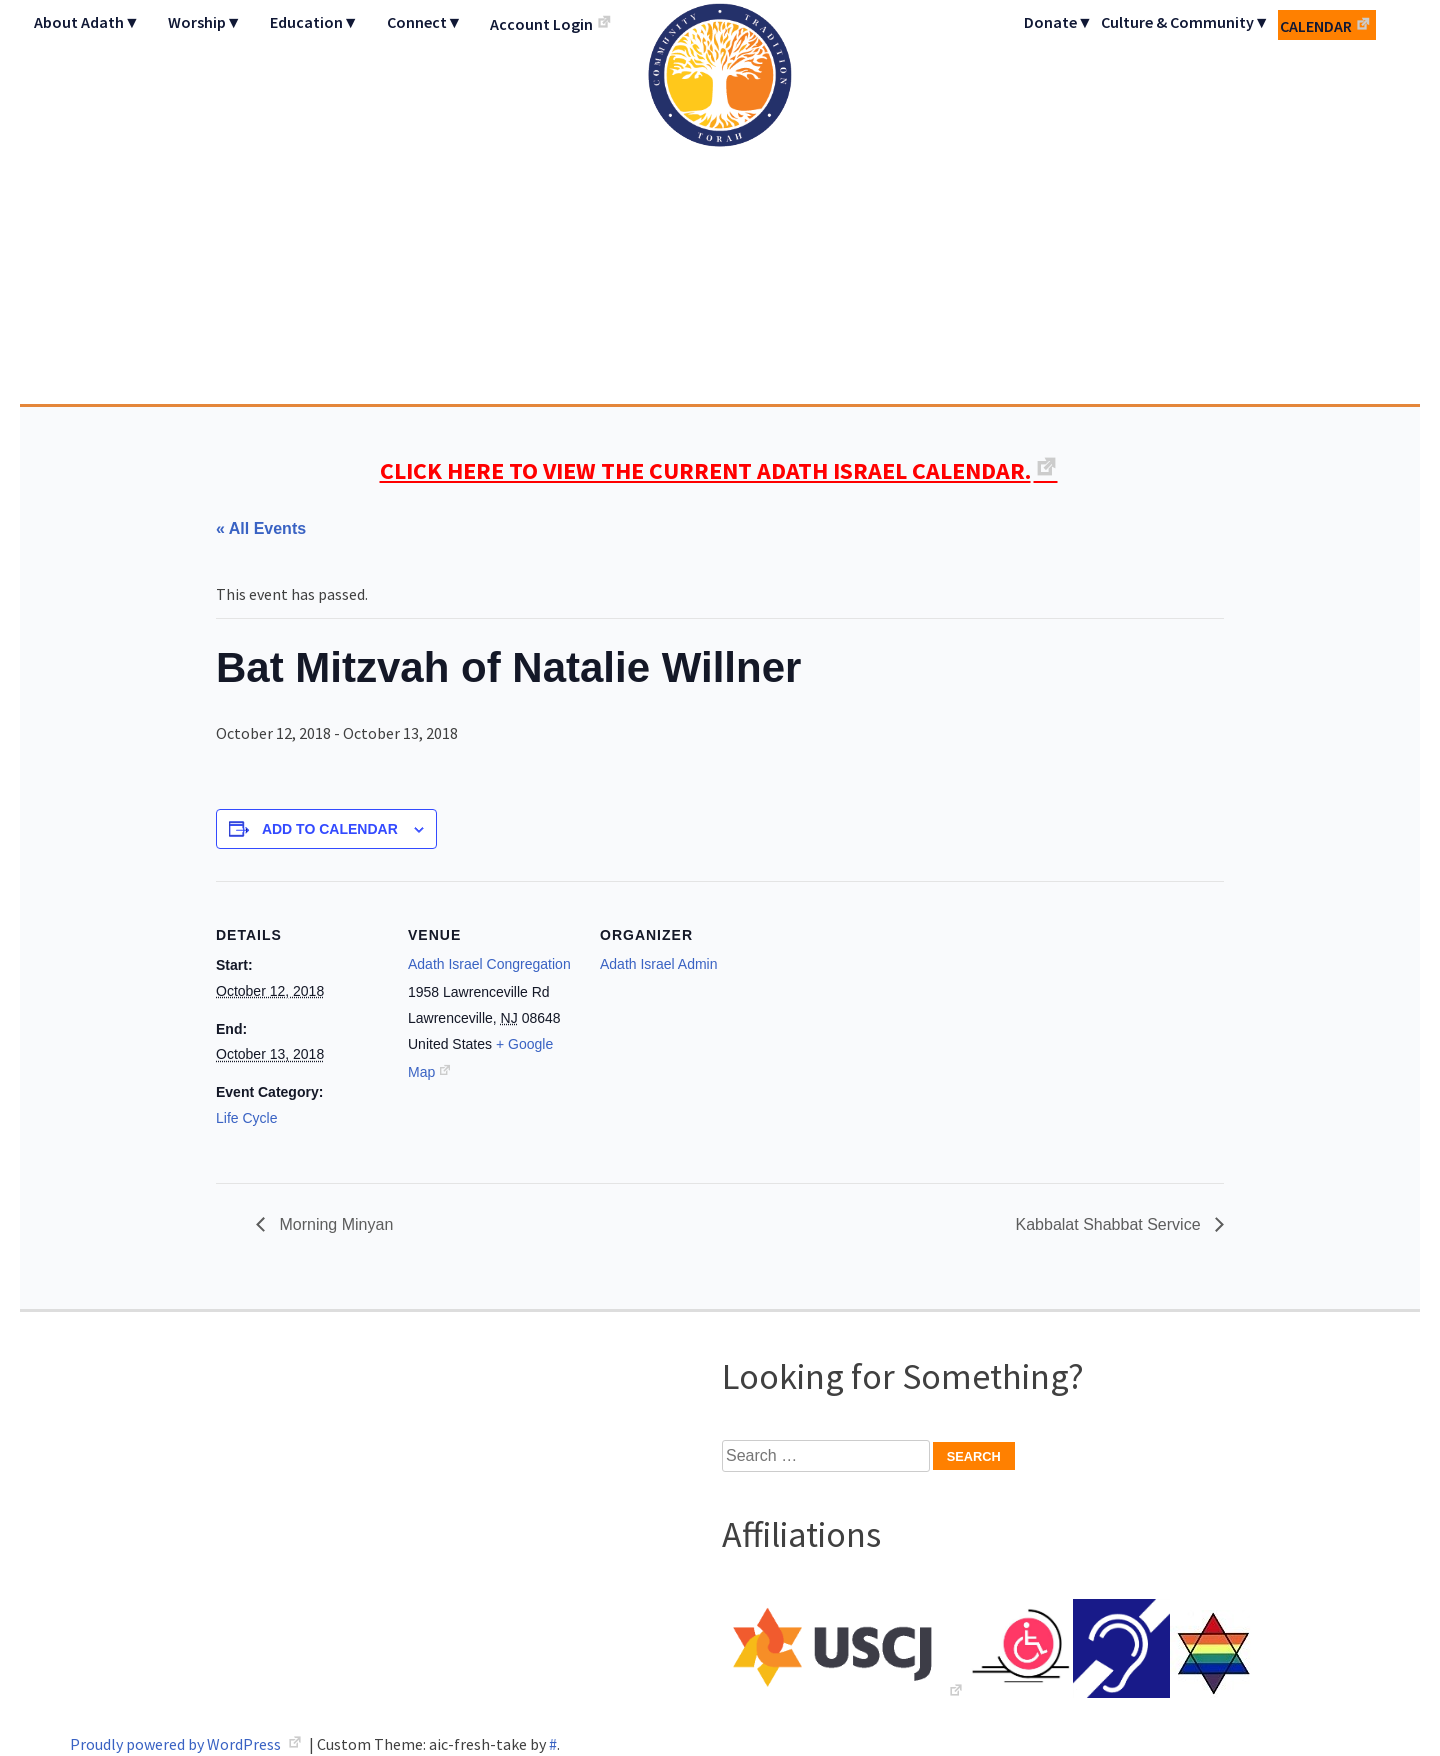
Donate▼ (1058, 22)
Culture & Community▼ (1185, 22)
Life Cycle (246, 1118)
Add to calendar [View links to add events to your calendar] (330, 829)
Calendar (1316, 26)
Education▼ (314, 22)
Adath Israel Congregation (720, 202)
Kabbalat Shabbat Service (1110, 1224)
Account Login (541, 24)
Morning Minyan (334, 1224)
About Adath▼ (87, 22)
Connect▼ (425, 22)
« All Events (261, 528)
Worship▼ (205, 22)
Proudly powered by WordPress (177, 1744)
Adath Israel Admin (659, 964)
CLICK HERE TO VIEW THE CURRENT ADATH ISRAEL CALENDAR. (705, 470)
